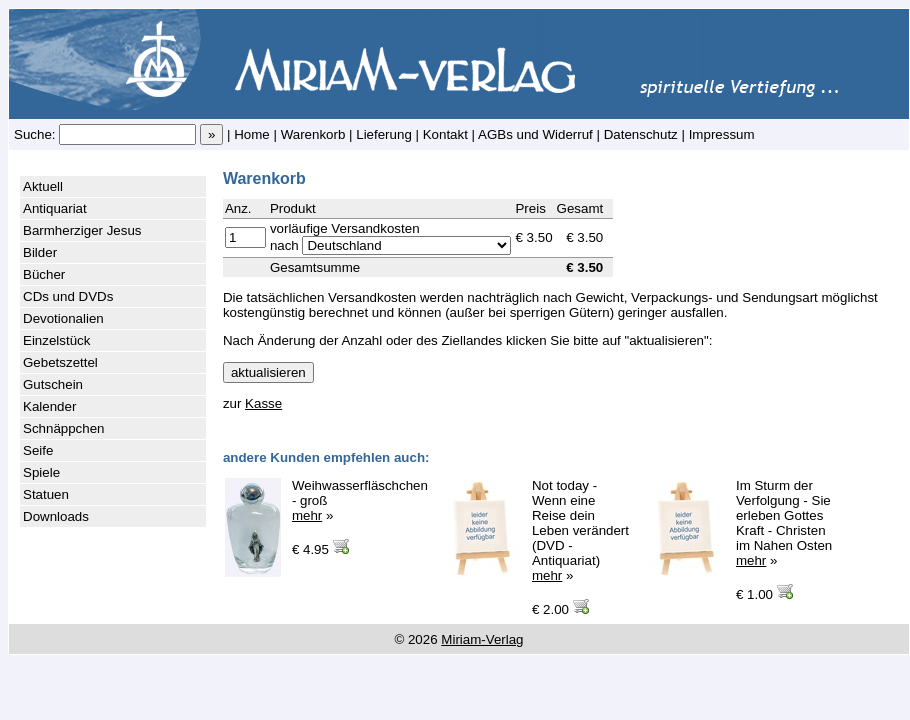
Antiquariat (55, 208)
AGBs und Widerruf (535, 134)
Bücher (44, 274)
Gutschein (53, 384)
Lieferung (384, 134)
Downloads (56, 516)
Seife (38, 450)
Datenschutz (641, 134)
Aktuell (43, 186)
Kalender (49, 406)
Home (252, 134)
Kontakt (445, 134)
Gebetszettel (60, 362)
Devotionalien (63, 318)
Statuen (46, 494)
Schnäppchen (64, 428)
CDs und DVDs (68, 296)
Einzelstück (56, 340)
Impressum (722, 134)
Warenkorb (313, 134)
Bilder (40, 252)
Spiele (41, 472)
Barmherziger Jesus (82, 230)
